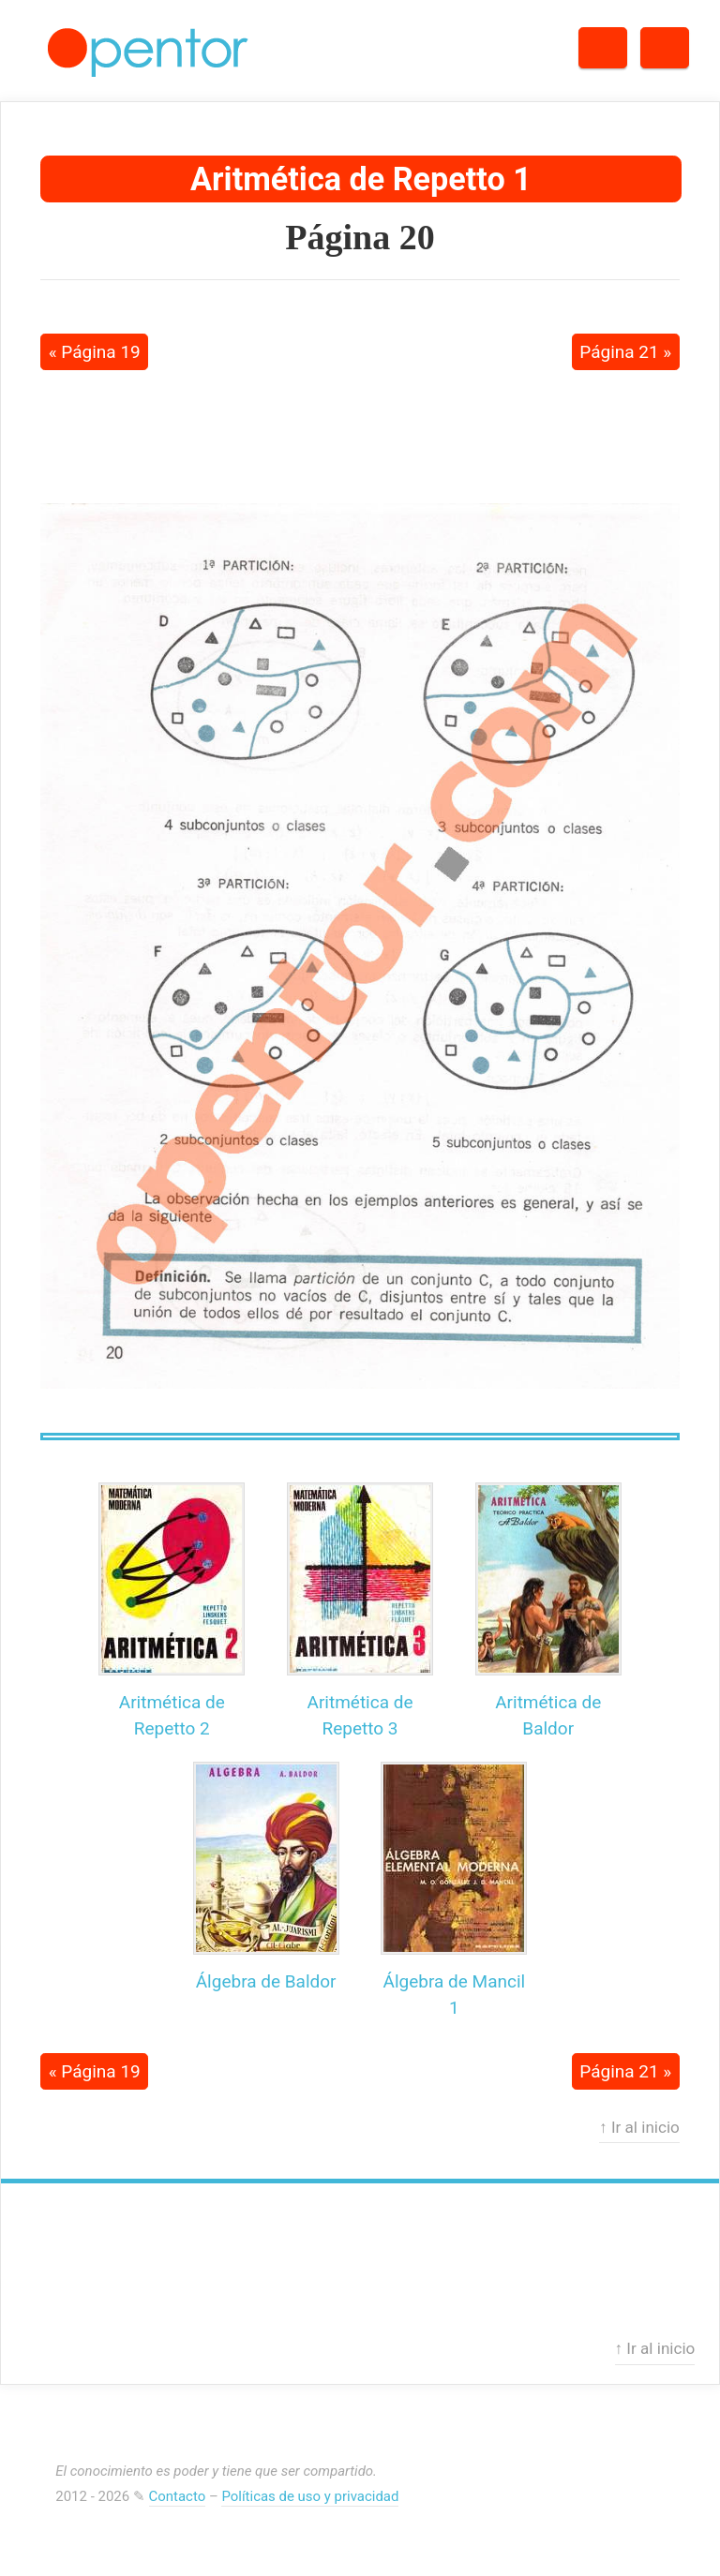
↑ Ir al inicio (639, 2127)
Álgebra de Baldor (266, 1981)
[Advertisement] (360, 434)
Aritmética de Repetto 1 (361, 179)
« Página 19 (95, 352)
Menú (688, 41)
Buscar (626, 41)
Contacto (177, 2496)
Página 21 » (625, 352)
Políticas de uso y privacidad (309, 2496)
